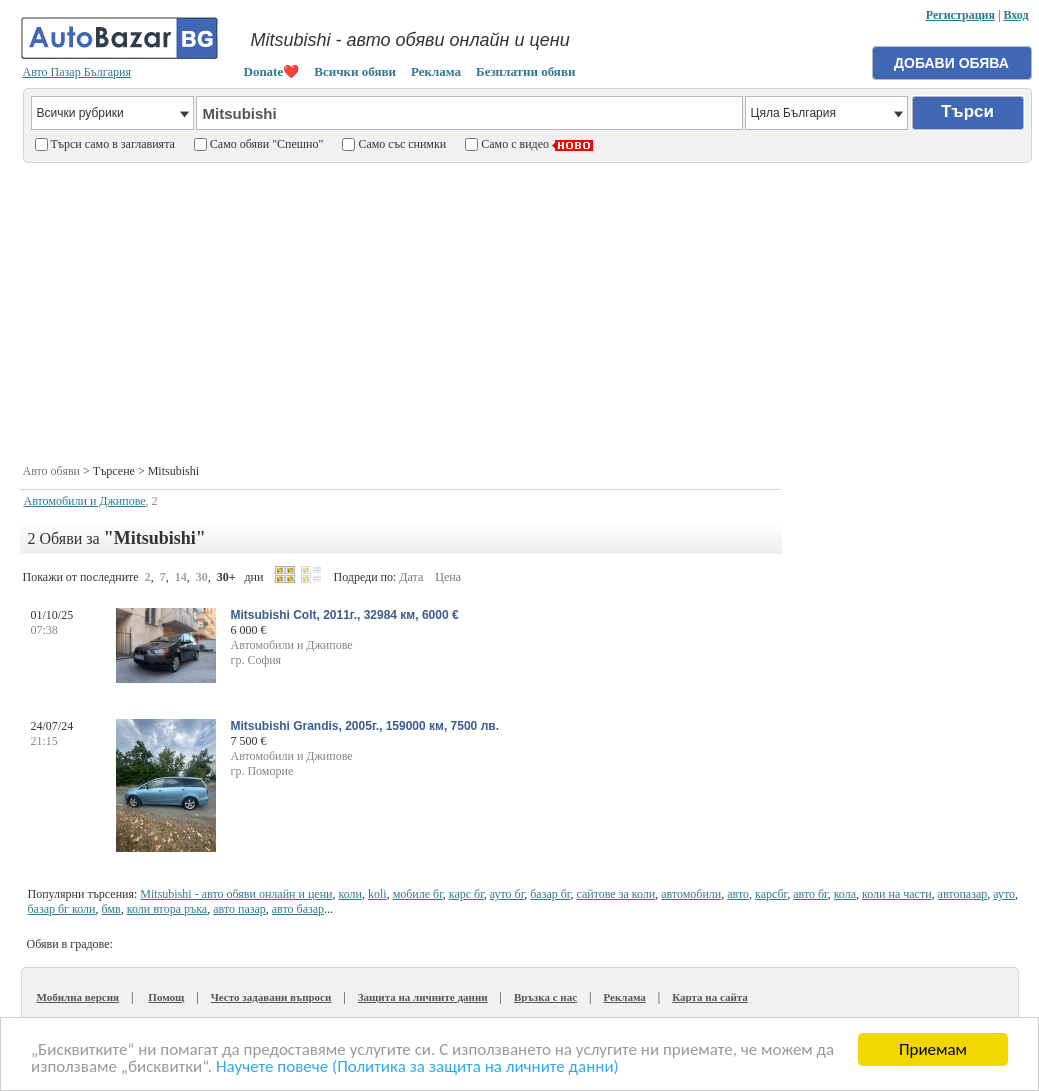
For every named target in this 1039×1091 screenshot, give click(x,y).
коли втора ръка (167, 909)
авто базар (298, 909)
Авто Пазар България (77, 72)
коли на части (897, 894)
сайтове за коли (615, 894)
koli (377, 894)
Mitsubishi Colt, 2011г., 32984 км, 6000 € (345, 615)
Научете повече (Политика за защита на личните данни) (417, 1067)
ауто (1004, 894)
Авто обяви (52, 471)
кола (845, 894)
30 (202, 577)
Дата (411, 577)
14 (181, 577)
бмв (111, 909)
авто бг (810, 894)
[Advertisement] (527, 311)
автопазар (963, 894)
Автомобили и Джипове (85, 501)
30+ (226, 577)
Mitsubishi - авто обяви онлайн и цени (236, 894)
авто (738, 894)
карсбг (771, 894)
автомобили (691, 894)
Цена (448, 577)
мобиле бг (418, 894)
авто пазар (239, 909)
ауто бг (507, 894)
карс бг (466, 894)
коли (350, 894)
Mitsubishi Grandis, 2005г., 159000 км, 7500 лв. (365, 726)
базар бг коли (62, 909)
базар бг (550, 894)
